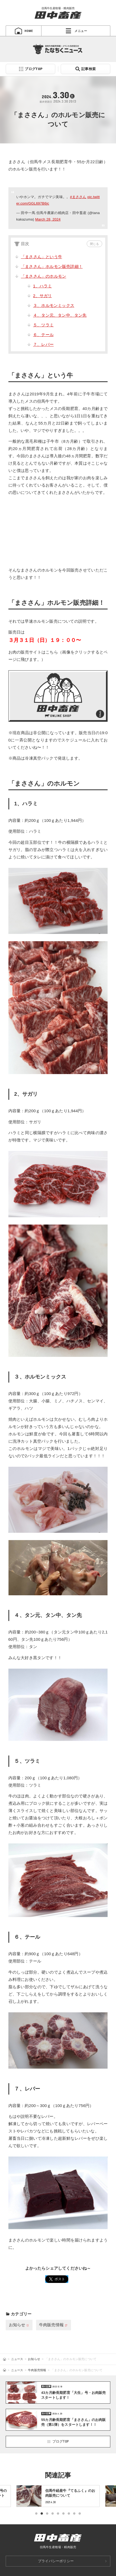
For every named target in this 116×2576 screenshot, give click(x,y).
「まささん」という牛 (41, 256)
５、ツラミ (43, 325)
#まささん (78, 197)
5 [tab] (58, 2513)
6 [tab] (63, 2513)
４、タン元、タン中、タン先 (59, 315)
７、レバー (43, 344)
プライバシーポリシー (56, 2561)
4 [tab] (52, 2513)
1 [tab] (36, 2513)
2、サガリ (42, 295)
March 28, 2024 (48, 219)
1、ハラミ (42, 286)
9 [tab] (79, 2513)
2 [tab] (41, 2513)
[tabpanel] (58, 2496)
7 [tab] (69, 2513)
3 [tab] (47, 2513)
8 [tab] (74, 2513)
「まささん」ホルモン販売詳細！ (52, 266)
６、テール (43, 334)
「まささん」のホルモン (43, 276)
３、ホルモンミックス (53, 305)
